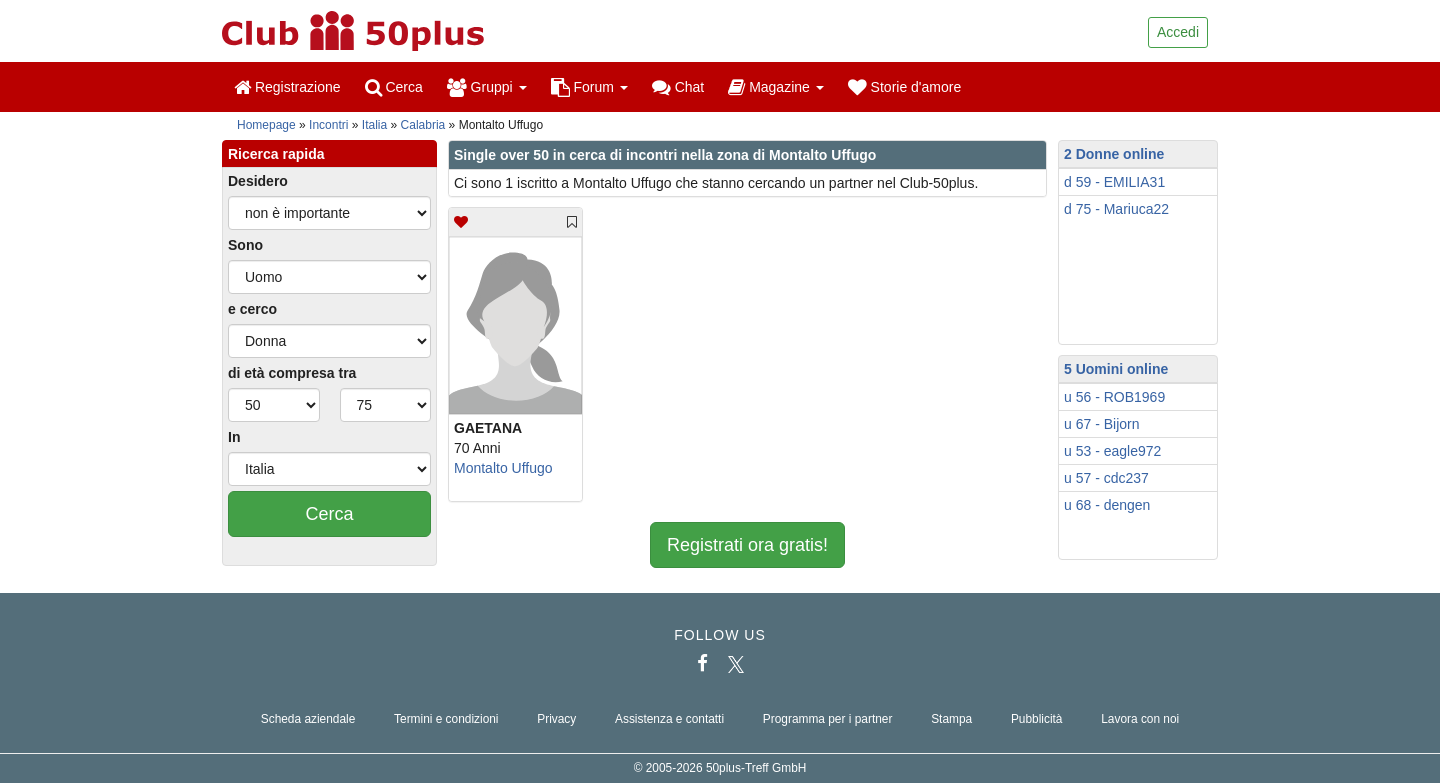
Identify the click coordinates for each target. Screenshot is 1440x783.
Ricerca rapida (276, 154)
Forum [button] (589, 87)
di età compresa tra (292, 373)
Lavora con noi (1140, 719)
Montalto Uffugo (503, 468)
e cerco (252, 309)
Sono (245, 245)
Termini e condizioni (446, 719)
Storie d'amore (905, 87)
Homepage (266, 125)
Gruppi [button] (487, 87)
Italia (374, 125)
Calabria (423, 125)
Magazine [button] (775, 87)
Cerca (394, 87)
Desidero (258, 181)
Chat (678, 87)
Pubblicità (1037, 719)
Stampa (951, 719)
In (234, 437)
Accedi (1178, 32)
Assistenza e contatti (669, 719)
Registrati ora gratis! (747, 545)
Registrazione (287, 87)
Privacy (556, 719)
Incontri (328, 125)
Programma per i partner (828, 719)
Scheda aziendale (308, 719)
